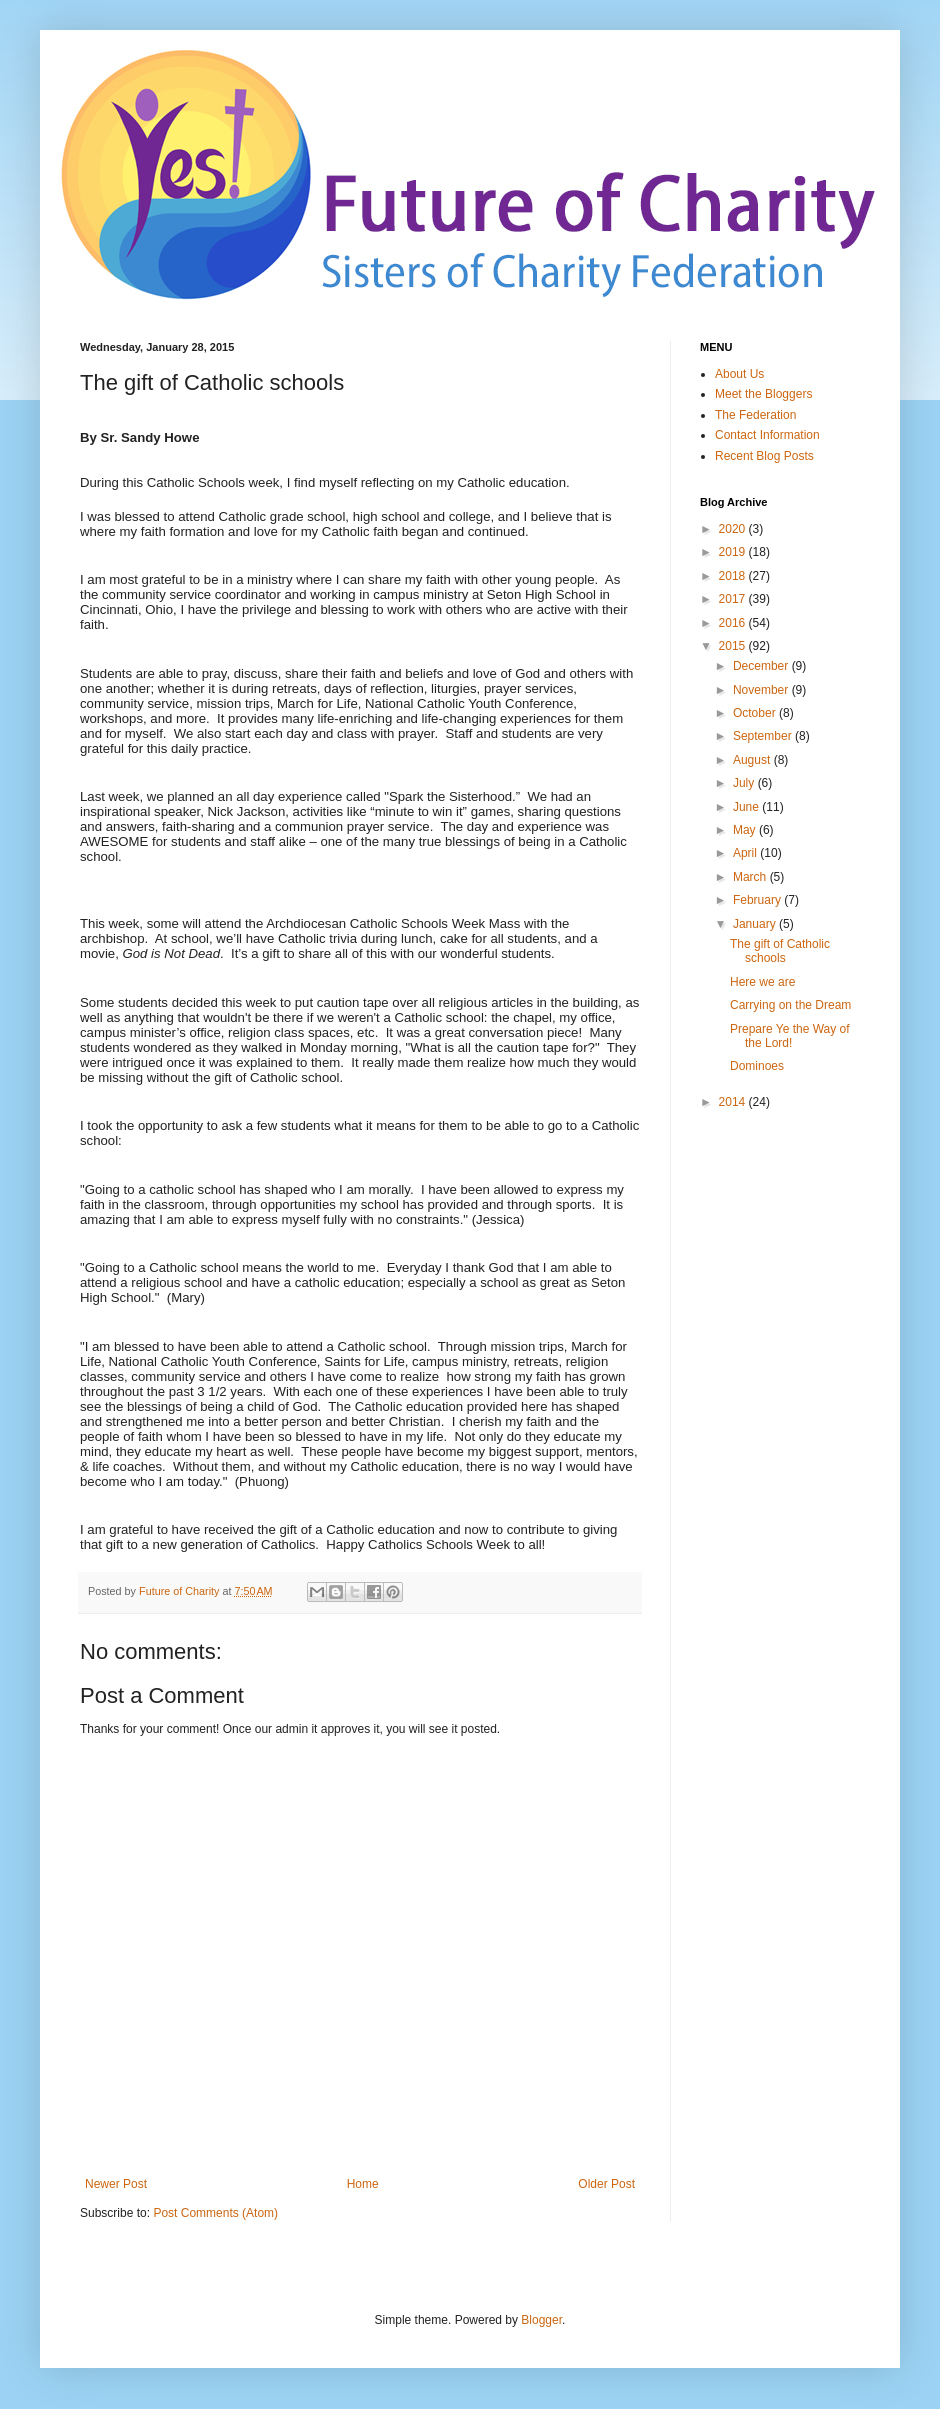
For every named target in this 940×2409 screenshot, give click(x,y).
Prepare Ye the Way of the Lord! (790, 1036)
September (764, 736)
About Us (739, 374)
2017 (734, 599)
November (762, 690)
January (756, 924)
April (746, 853)
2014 (734, 1102)
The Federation (755, 415)
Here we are (762, 982)
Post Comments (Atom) (215, 2213)
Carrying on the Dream (790, 1005)
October (756, 713)
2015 (734, 646)
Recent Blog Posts (764, 456)
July (745, 783)
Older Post (606, 2184)
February (758, 900)
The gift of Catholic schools (780, 951)
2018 (734, 576)
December (762, 666)
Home (363, 2184)
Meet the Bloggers (763, 394)
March (751, 877)
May (746, 830)
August (753, 760)
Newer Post (116, 2184)
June (747, 807)
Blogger (541, 2320)
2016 (734, 623)
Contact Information (767, 435)
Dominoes (757, 1066)
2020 (734, 529)
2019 (734, 552)
